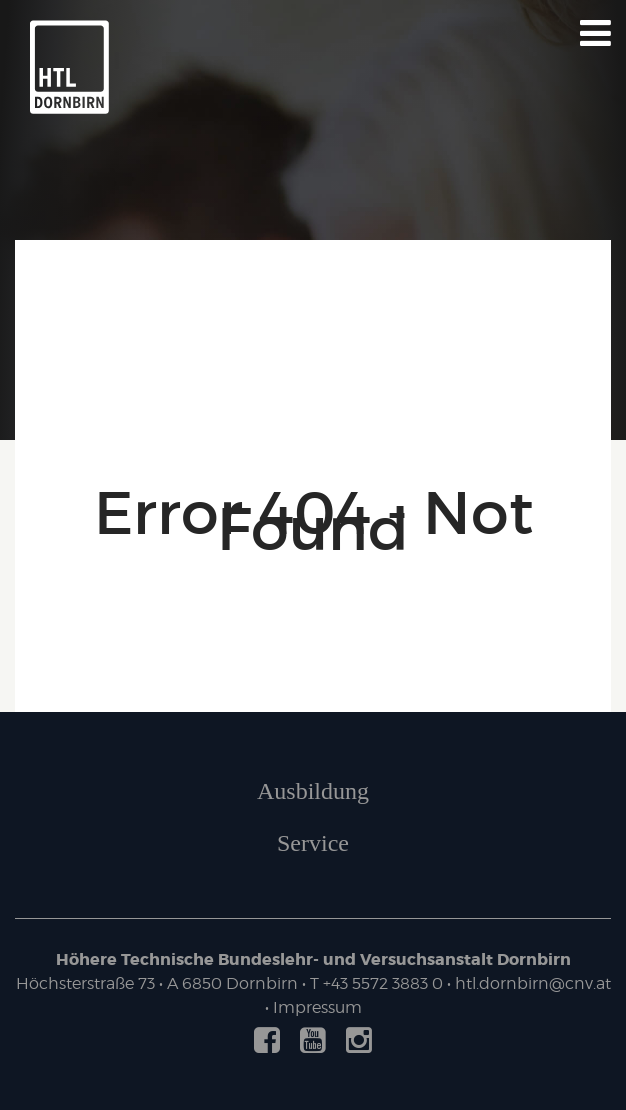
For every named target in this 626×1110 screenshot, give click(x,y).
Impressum (317, 1007)
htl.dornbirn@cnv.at (533, 983)
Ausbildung (313, 791)
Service (313, 843)
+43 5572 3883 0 (383, 983)
